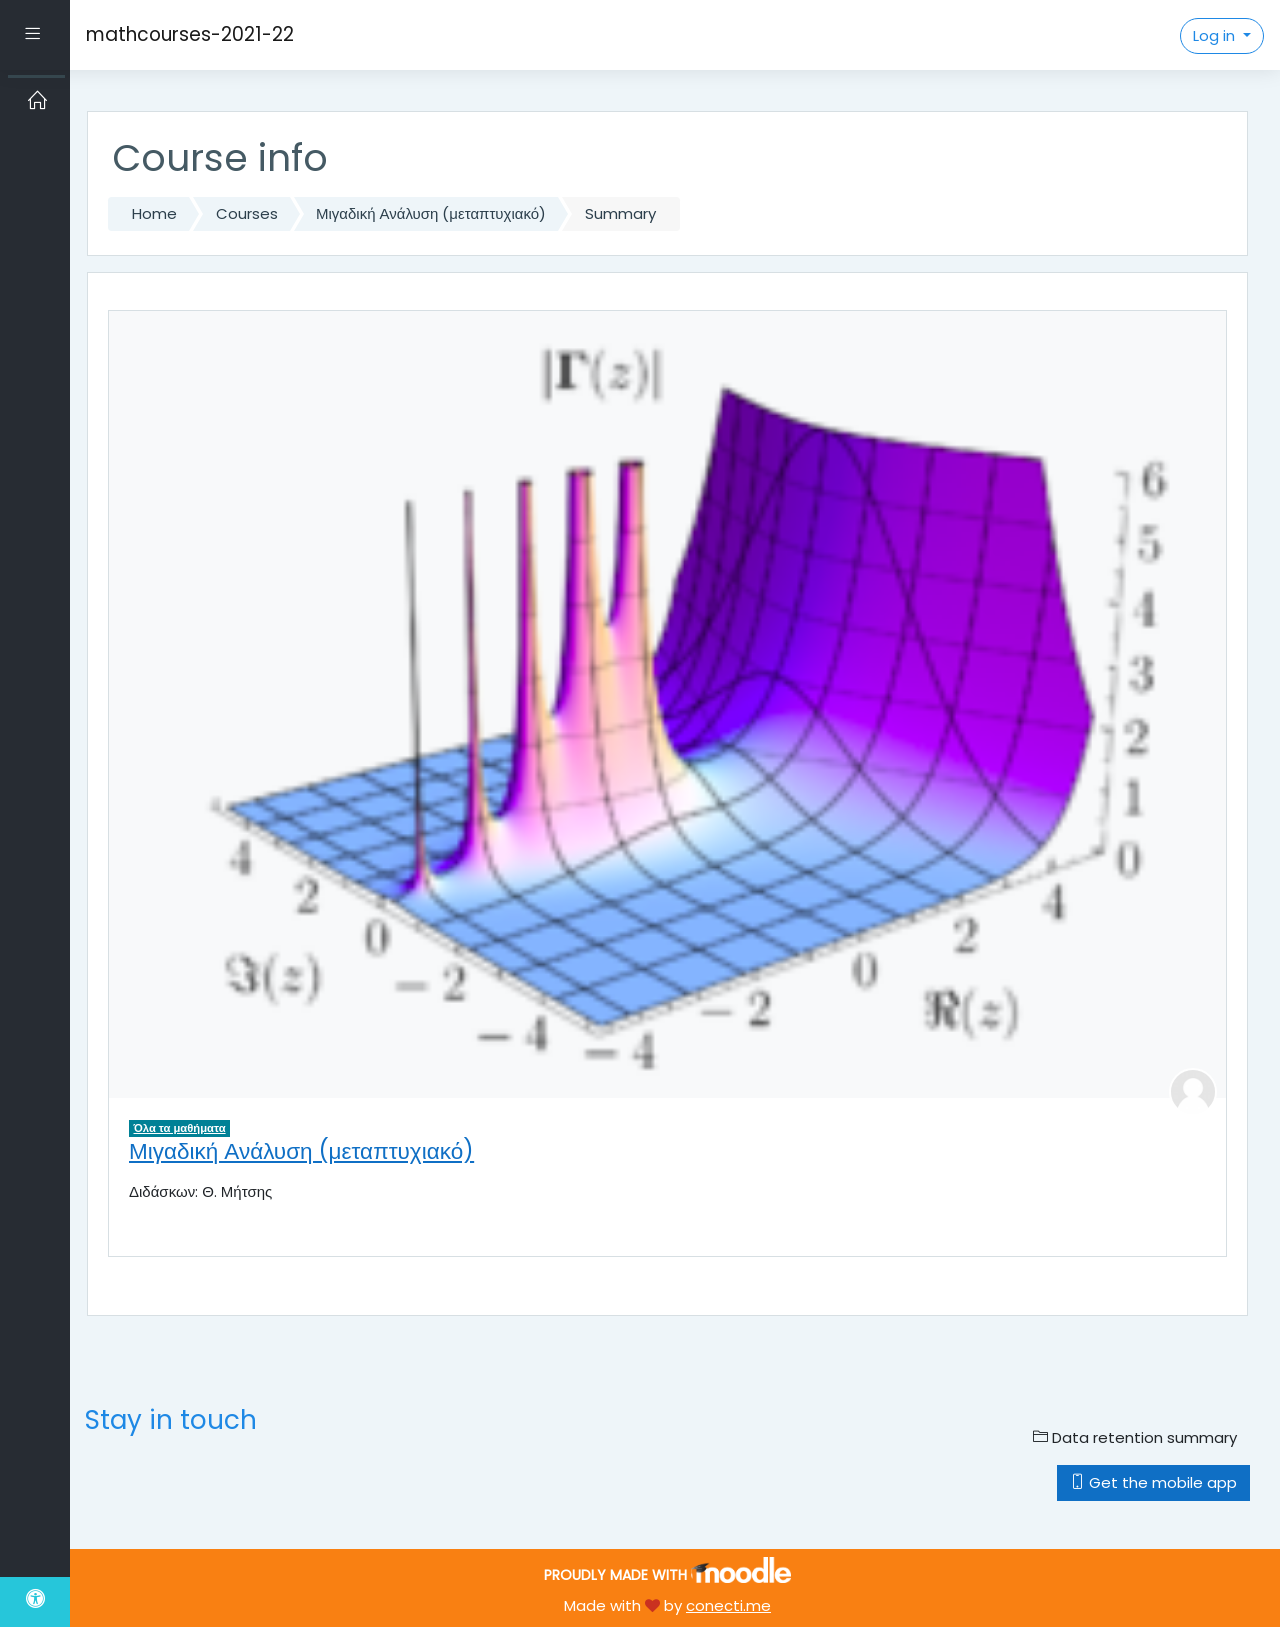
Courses (247, 213)
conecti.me (728, 1605)
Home (154, 213)
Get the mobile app (1153, 1482)
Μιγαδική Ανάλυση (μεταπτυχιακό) (431, 213)
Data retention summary (1135, 1437)
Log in (1216, 35)
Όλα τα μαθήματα (180, 1128)
